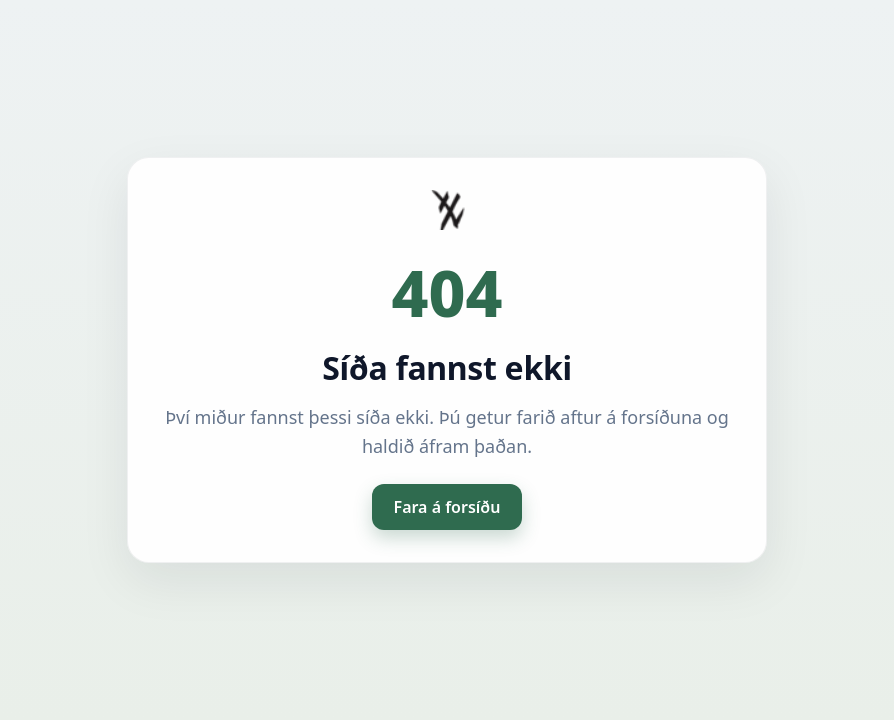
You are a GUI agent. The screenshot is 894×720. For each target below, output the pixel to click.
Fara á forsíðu (447, 507)
